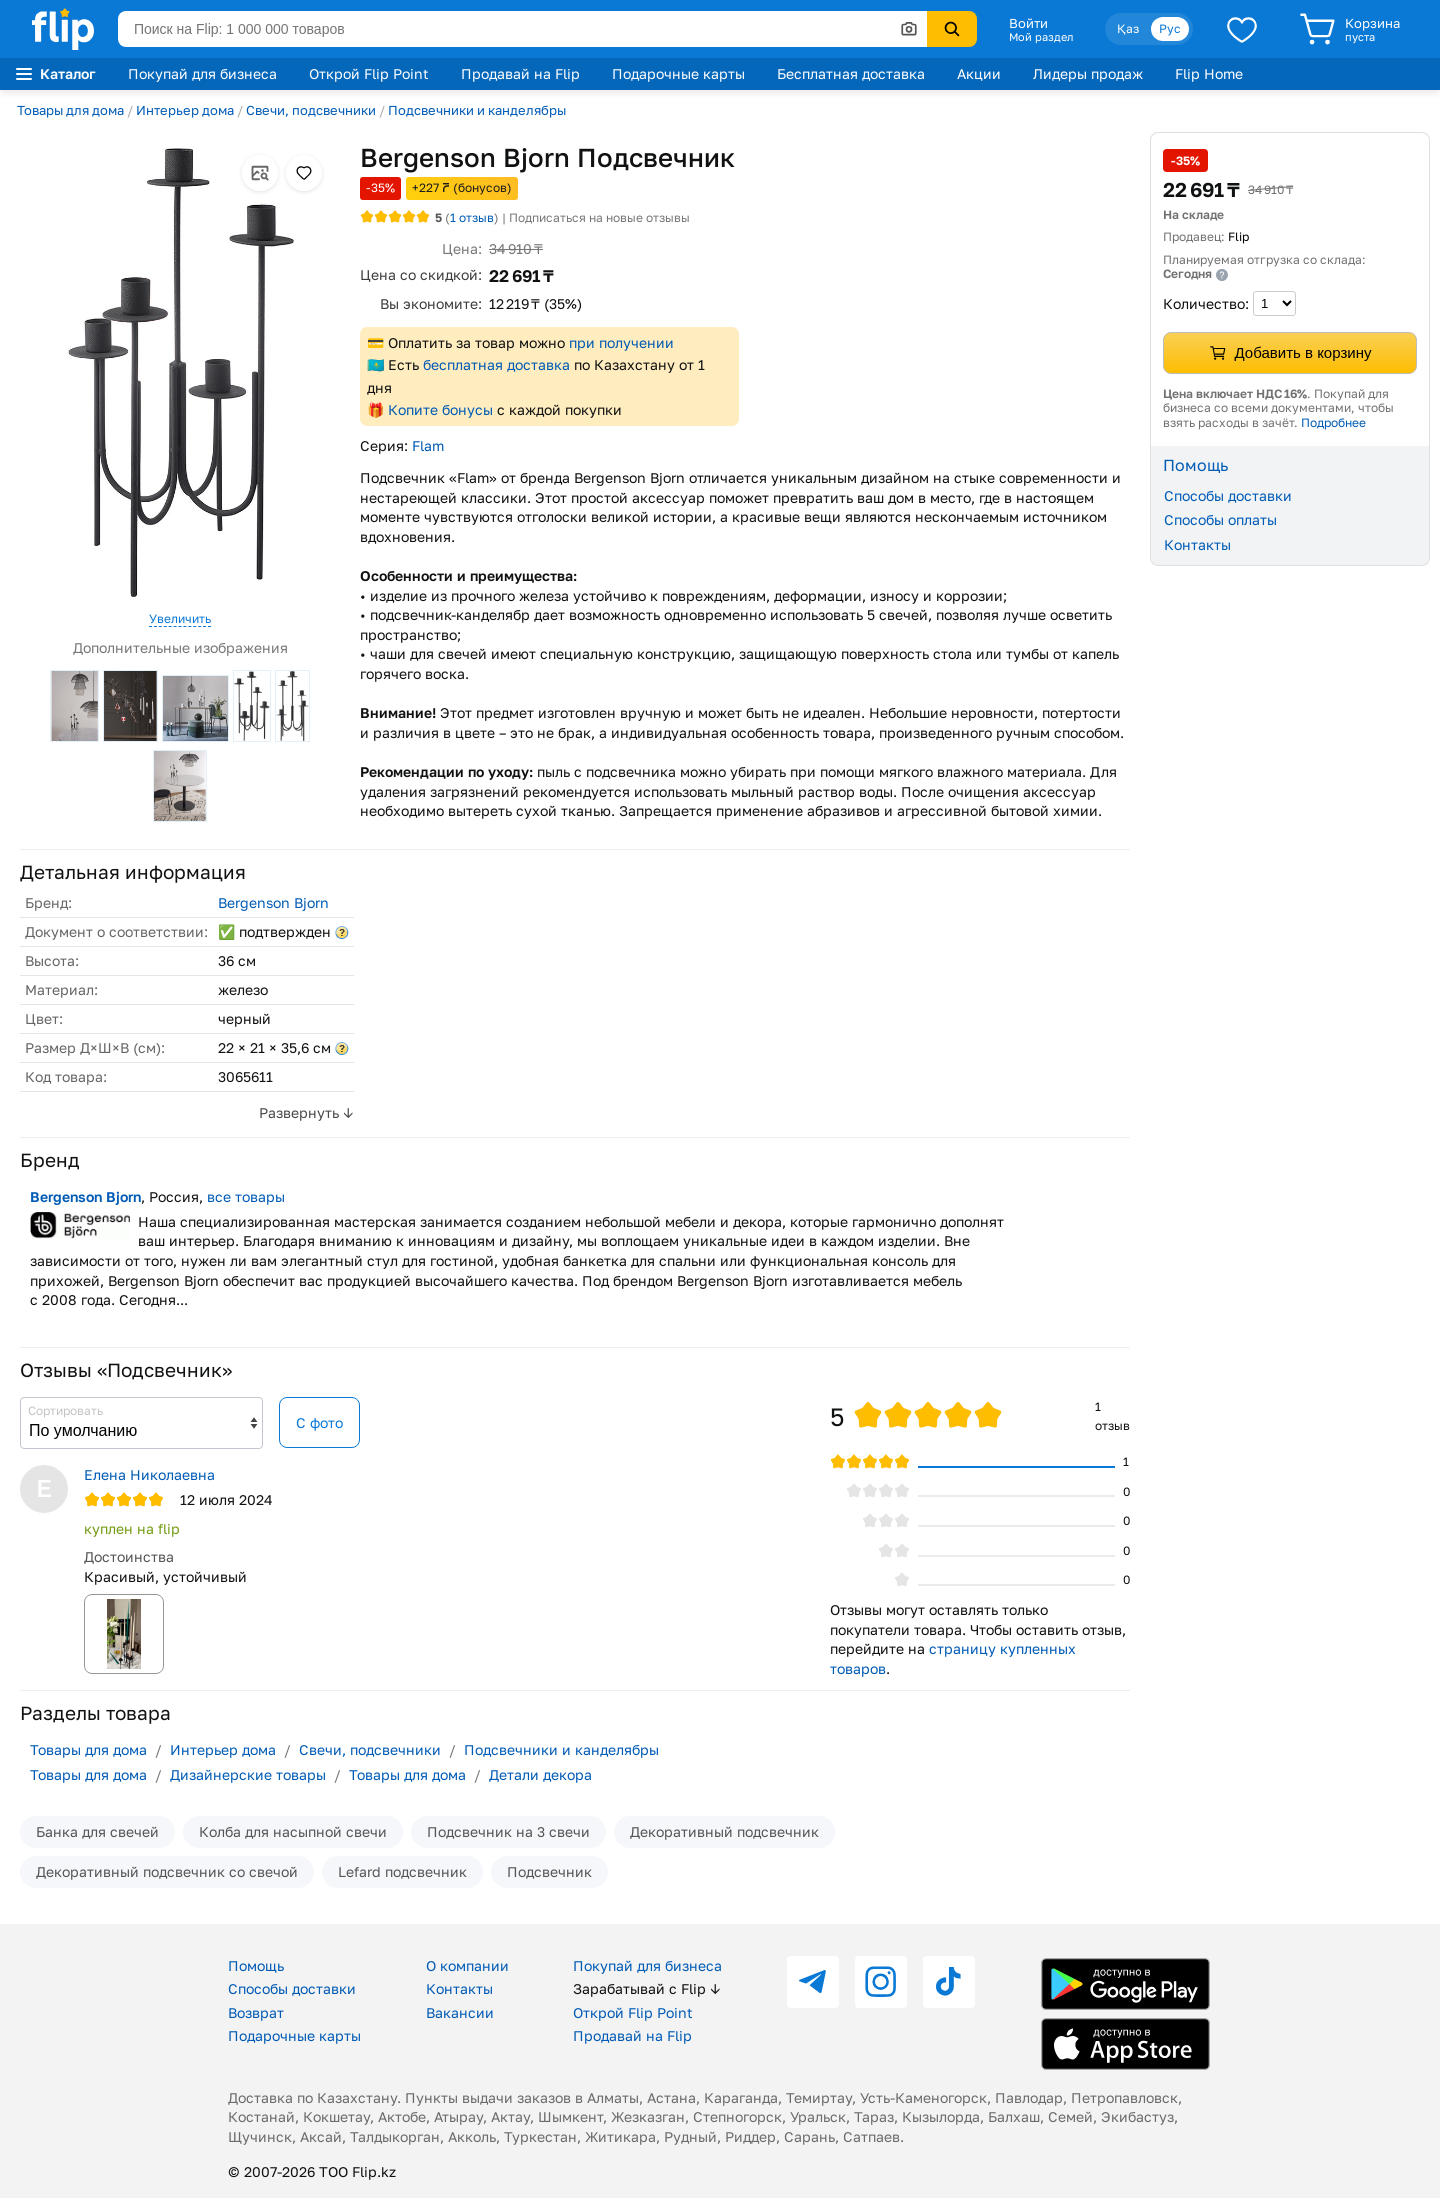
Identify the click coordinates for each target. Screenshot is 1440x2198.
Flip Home (1209, 73)
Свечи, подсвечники (311, 110)
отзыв (472, 217)
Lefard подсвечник (402, 1871)
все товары (246, 1196)
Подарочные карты (678, 73)
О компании (467, 1965)
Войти (1028, 23)
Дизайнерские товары (248, 1774)
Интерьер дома (185, 110)
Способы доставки (1228, 495)
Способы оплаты (1220, 519)
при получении (621, 342)
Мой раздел (1041, 37)
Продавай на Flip (520, 73)
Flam (428, 445)
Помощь (256, 1965)
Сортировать (65, 1410)
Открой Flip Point (369, 73)
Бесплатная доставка (851, 73)
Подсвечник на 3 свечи (508, 1831)
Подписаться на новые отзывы (599, 217)
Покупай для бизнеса (202, 73)
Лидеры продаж (1088, 73)
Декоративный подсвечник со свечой (167, 1871)
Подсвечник (549, 1871)
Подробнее (1333, 422)
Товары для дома (70, 110)
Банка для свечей (97, 1831)
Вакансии (460, 2012)
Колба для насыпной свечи (293, 1831)
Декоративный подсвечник (724, 1831)
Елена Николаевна (149, 1474)
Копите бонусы (440, 409)
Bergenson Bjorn (273, 902)
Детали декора (540, 1774)
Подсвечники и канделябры (477, 110)
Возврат (256, 2012)
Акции (979, 73)
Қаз (1128, 28)
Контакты (1197, 544)
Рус (1170, 28)
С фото (319, 1422)
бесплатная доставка (496, 364)
